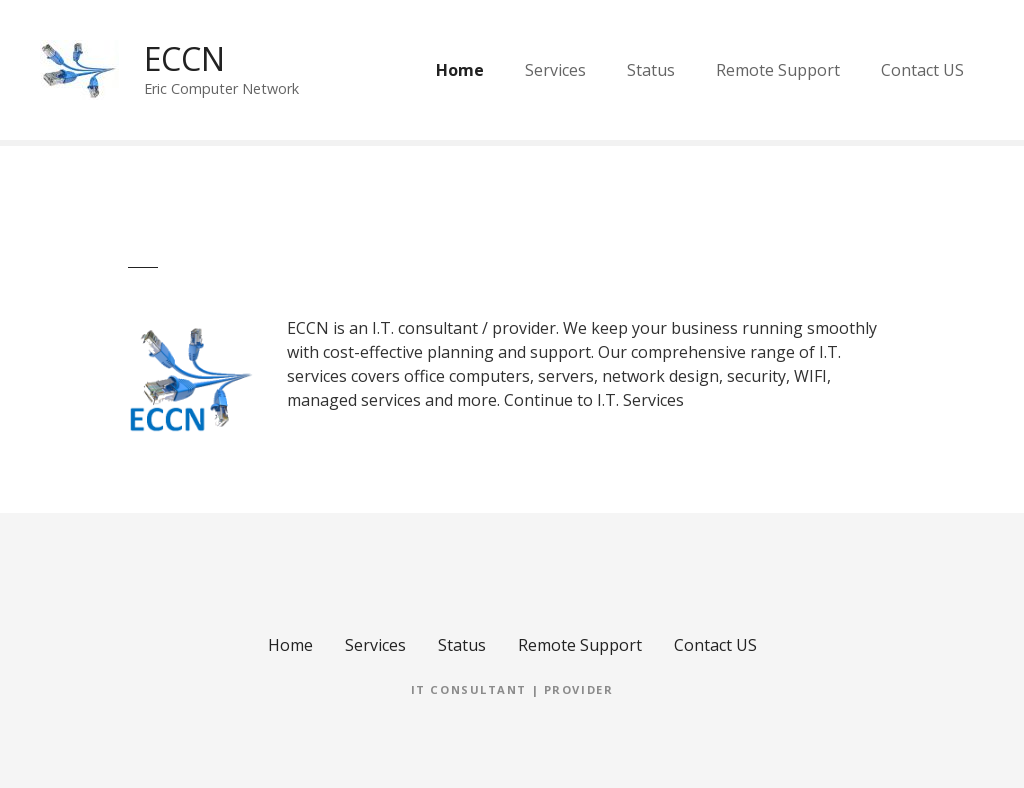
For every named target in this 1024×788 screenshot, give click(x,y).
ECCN (184, 58)
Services (555, 70)
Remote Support (778, 70)
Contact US (922, 70)
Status (651, 70)
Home (460, 70)
